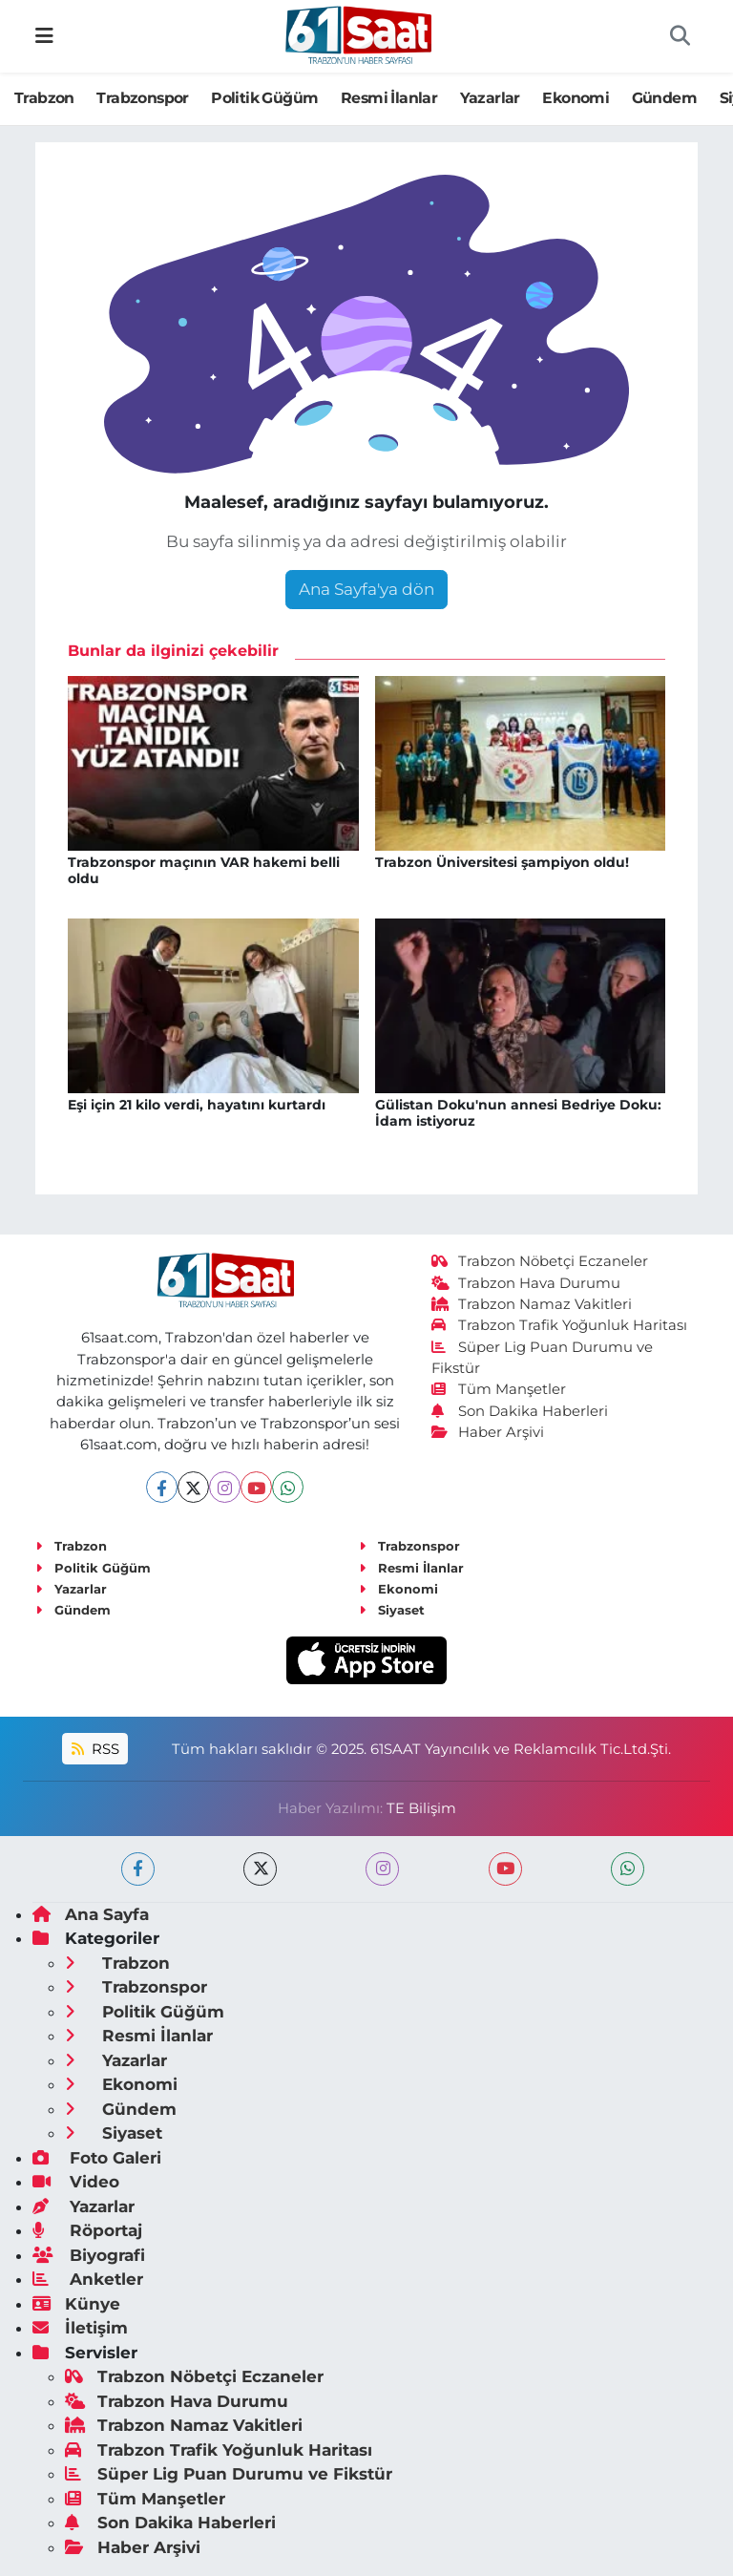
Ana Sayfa (90, 1914)
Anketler (87, 2279)
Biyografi (88, 2255)
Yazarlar (490, 98)
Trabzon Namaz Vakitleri (532, 1304)
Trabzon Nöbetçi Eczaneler (540, 1261)
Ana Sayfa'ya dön (366, 589)
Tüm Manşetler (499, 1389)
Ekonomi (575, 98)
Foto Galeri (96, 2157)
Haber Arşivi (488, 1432)
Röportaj (87, 2230)
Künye (76, 2303)
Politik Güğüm (264, 98)
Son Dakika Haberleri (520, 1411)
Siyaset (392, 1609)
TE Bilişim (421, 1808)
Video (75, 2181)
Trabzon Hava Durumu (526, 1283)
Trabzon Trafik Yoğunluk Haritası (559, 1325)
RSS (95, 1749)
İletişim (80, 2327)
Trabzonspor (142, 98)
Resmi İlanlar (389, 98)
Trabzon (44, 98)
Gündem (664, 98)
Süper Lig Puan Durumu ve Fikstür (228, 2473)
